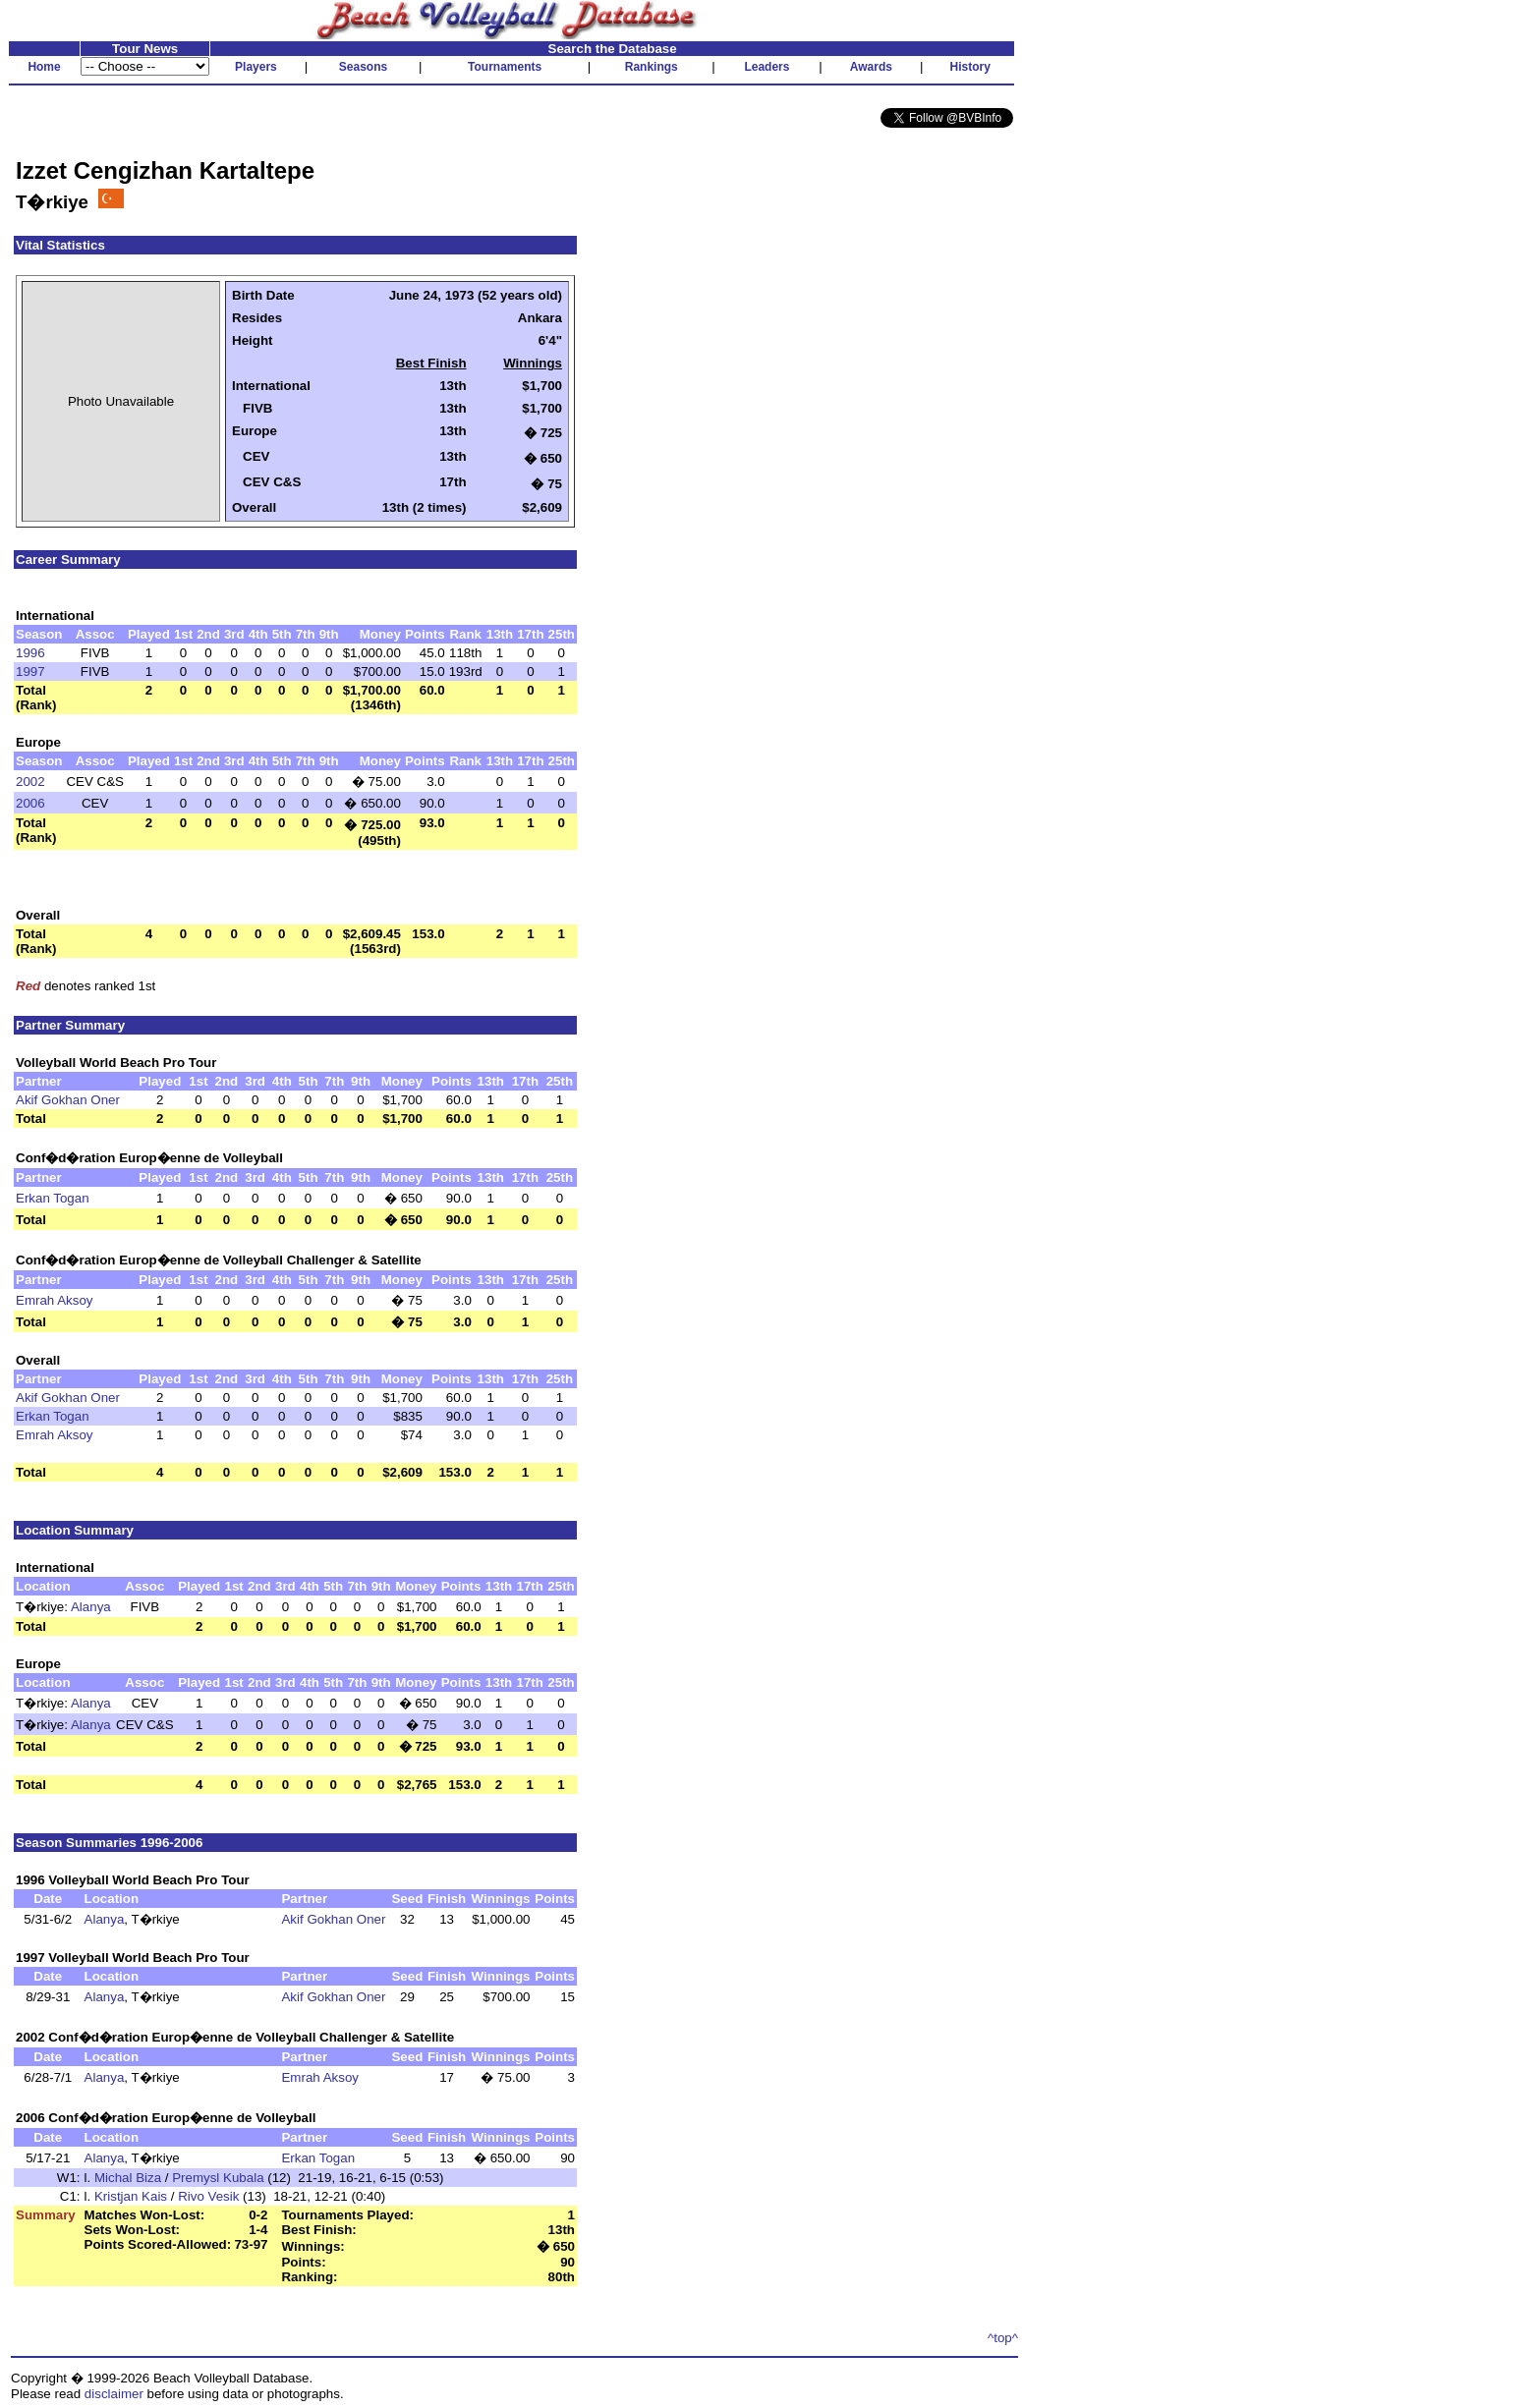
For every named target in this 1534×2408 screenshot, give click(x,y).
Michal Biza (127, 2177)
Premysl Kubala (217, 2177)
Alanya (91, 1606)
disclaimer (114, 2393)
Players (256, 67)
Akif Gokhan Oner (68, 1099)
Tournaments (504, 67)
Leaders (766, 67)
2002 (30, 781)
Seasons (363, 67)
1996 (30, 652)
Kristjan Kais (130, 2196)
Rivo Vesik (208, 2196)
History (970, 67)
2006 (30, 803)
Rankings (651, 67)
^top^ (1003, 2337)
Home (44, 67)
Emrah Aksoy (54, 1300)
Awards (871, 67)
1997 (30, 671)
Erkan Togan (52, 1198)
